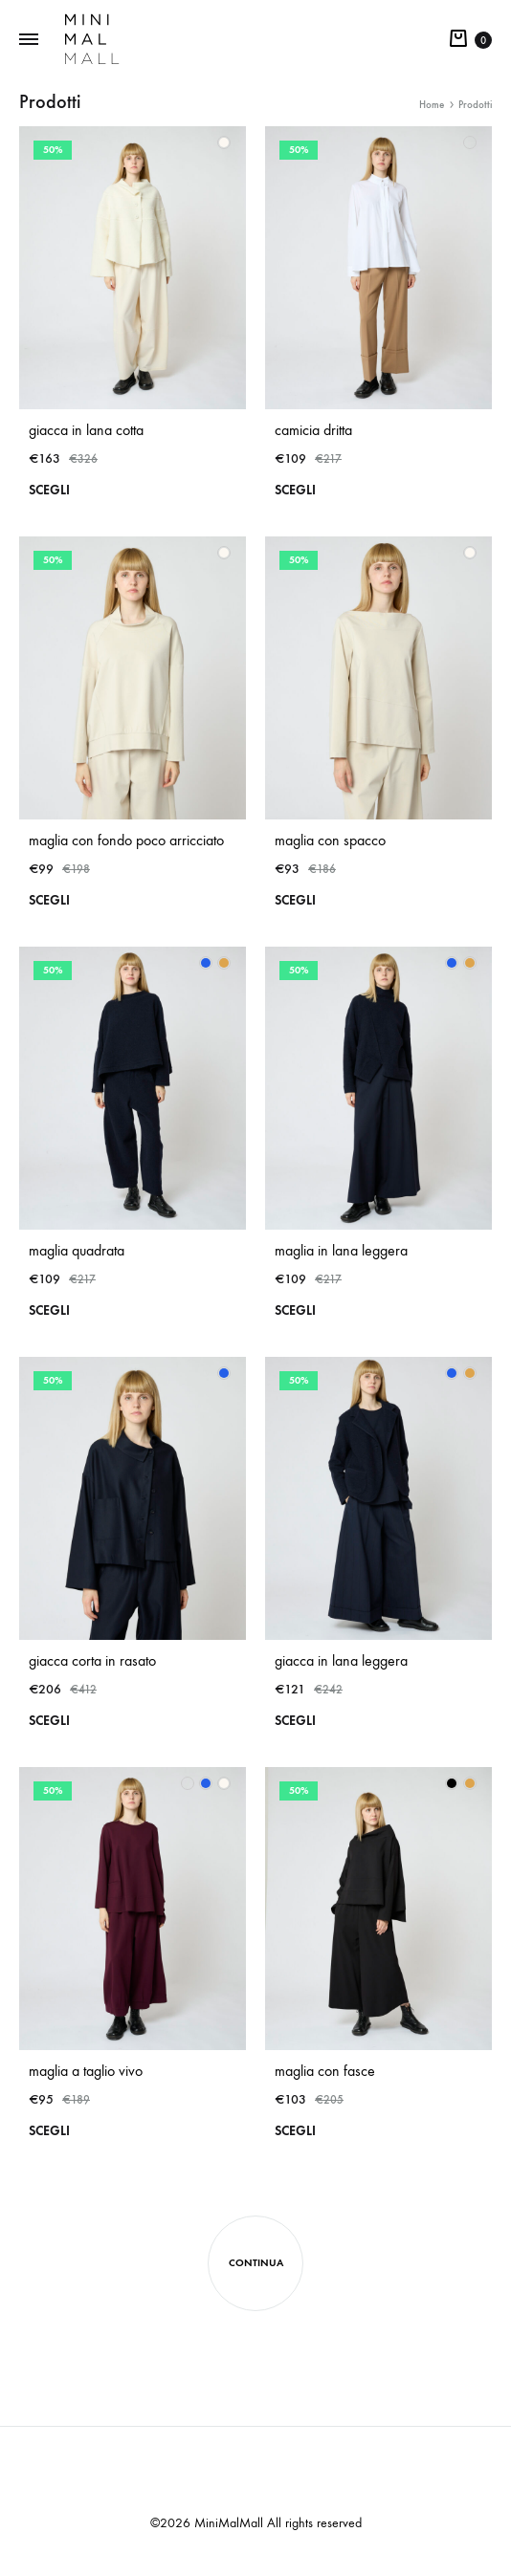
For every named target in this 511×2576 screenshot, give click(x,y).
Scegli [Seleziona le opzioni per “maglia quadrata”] (49, 1310)
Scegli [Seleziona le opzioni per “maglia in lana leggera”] (295, 1310)
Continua (256, 2263)
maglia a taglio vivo (86, 2071)
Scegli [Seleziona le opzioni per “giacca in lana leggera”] (295, 1721)
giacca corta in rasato (92, 1660)
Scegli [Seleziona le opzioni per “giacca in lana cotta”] (49, 490)
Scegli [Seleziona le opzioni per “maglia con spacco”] (295, 900)
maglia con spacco (330, 840)
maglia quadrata (76, 1250)
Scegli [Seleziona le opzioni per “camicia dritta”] (295, 490)
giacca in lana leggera (341, 1660)
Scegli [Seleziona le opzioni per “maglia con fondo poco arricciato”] (49, 900)
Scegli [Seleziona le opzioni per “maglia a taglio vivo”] (49, 2131)
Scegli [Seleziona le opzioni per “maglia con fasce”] (295, 2131)
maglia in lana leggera (341, 1250)
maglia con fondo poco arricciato (126, 840)
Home (431, 104)
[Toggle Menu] (28, 40)
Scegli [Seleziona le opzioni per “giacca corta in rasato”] (49, 1721)
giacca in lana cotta (86, 430)
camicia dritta (313, 430)
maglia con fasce (325, 2071)
